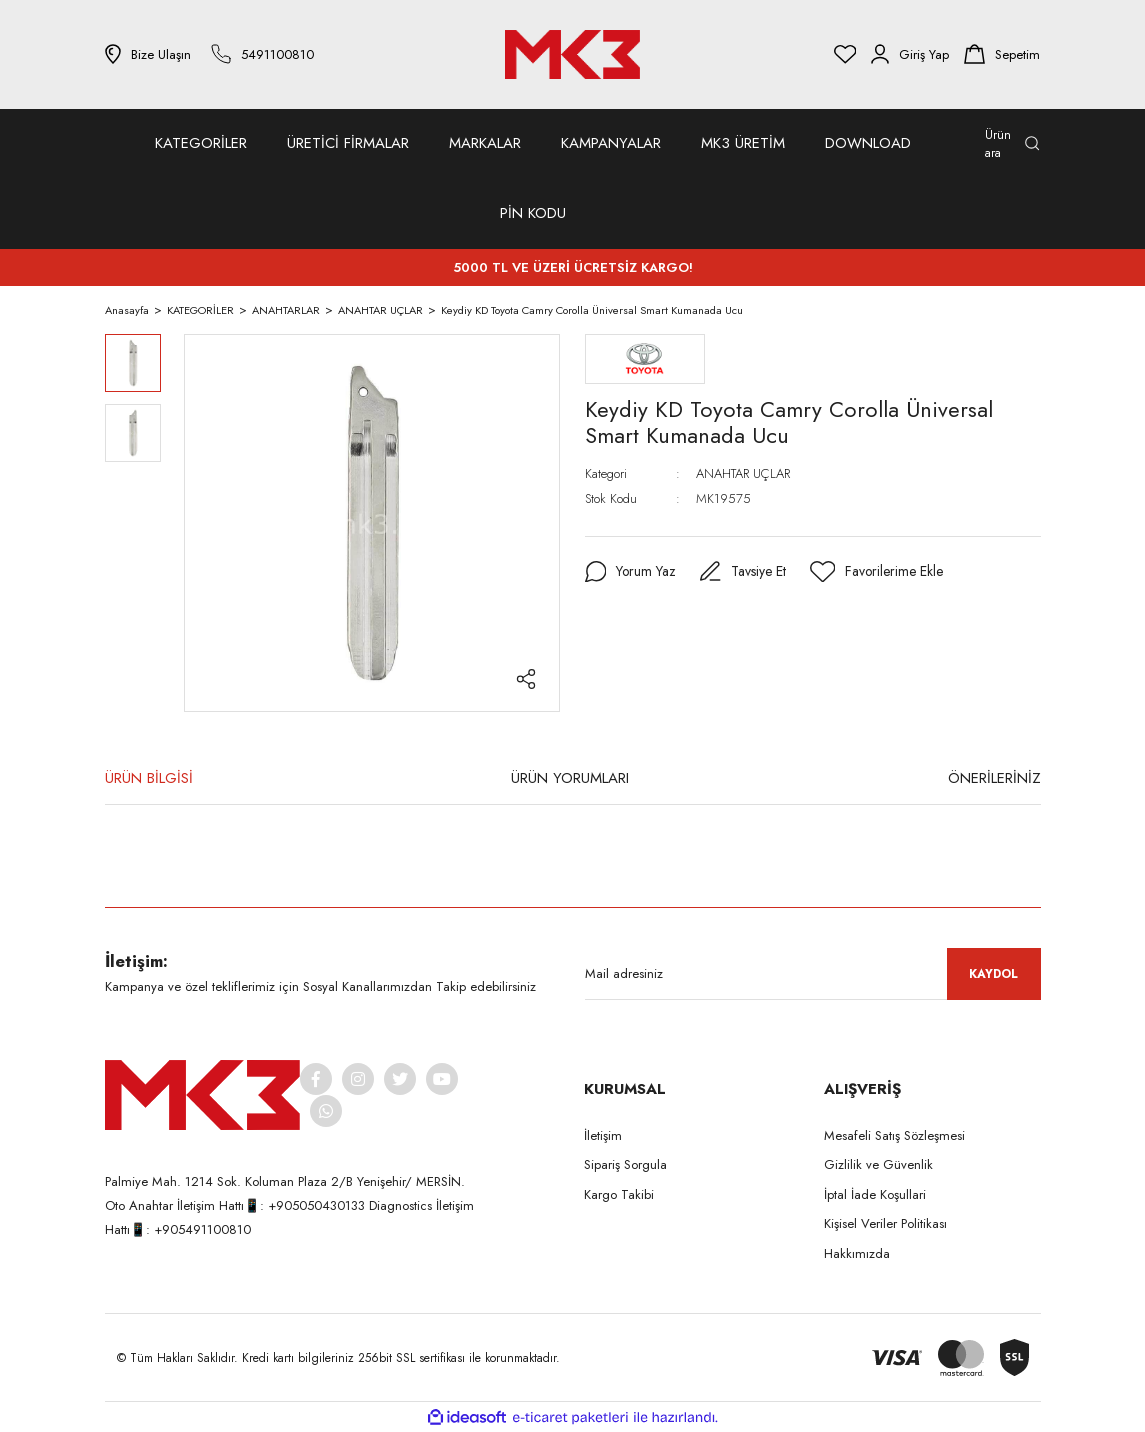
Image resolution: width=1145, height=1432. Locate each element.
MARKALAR (485, 143)
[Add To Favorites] (878, 572)
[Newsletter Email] (813, 974)
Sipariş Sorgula (625, 1164)
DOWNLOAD (868, 143)
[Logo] (573, 54)
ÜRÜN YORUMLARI (570, 778)
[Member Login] (910, 54)
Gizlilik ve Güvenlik (878, 1164)
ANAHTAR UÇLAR (743, 473)
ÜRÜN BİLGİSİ (149, 778)
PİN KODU (533, 213)
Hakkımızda (857, 1253)
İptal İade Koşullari (875, 1194)
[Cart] (1002, 54)
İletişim (603, 1135)
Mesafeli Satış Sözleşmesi (894, 1135)
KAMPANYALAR (611, 143)
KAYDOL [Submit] (993, 974)
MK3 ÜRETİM (743, 143)
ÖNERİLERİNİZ (994, 778)
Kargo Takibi (619, 1194)
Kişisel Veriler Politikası (885, 1223)
